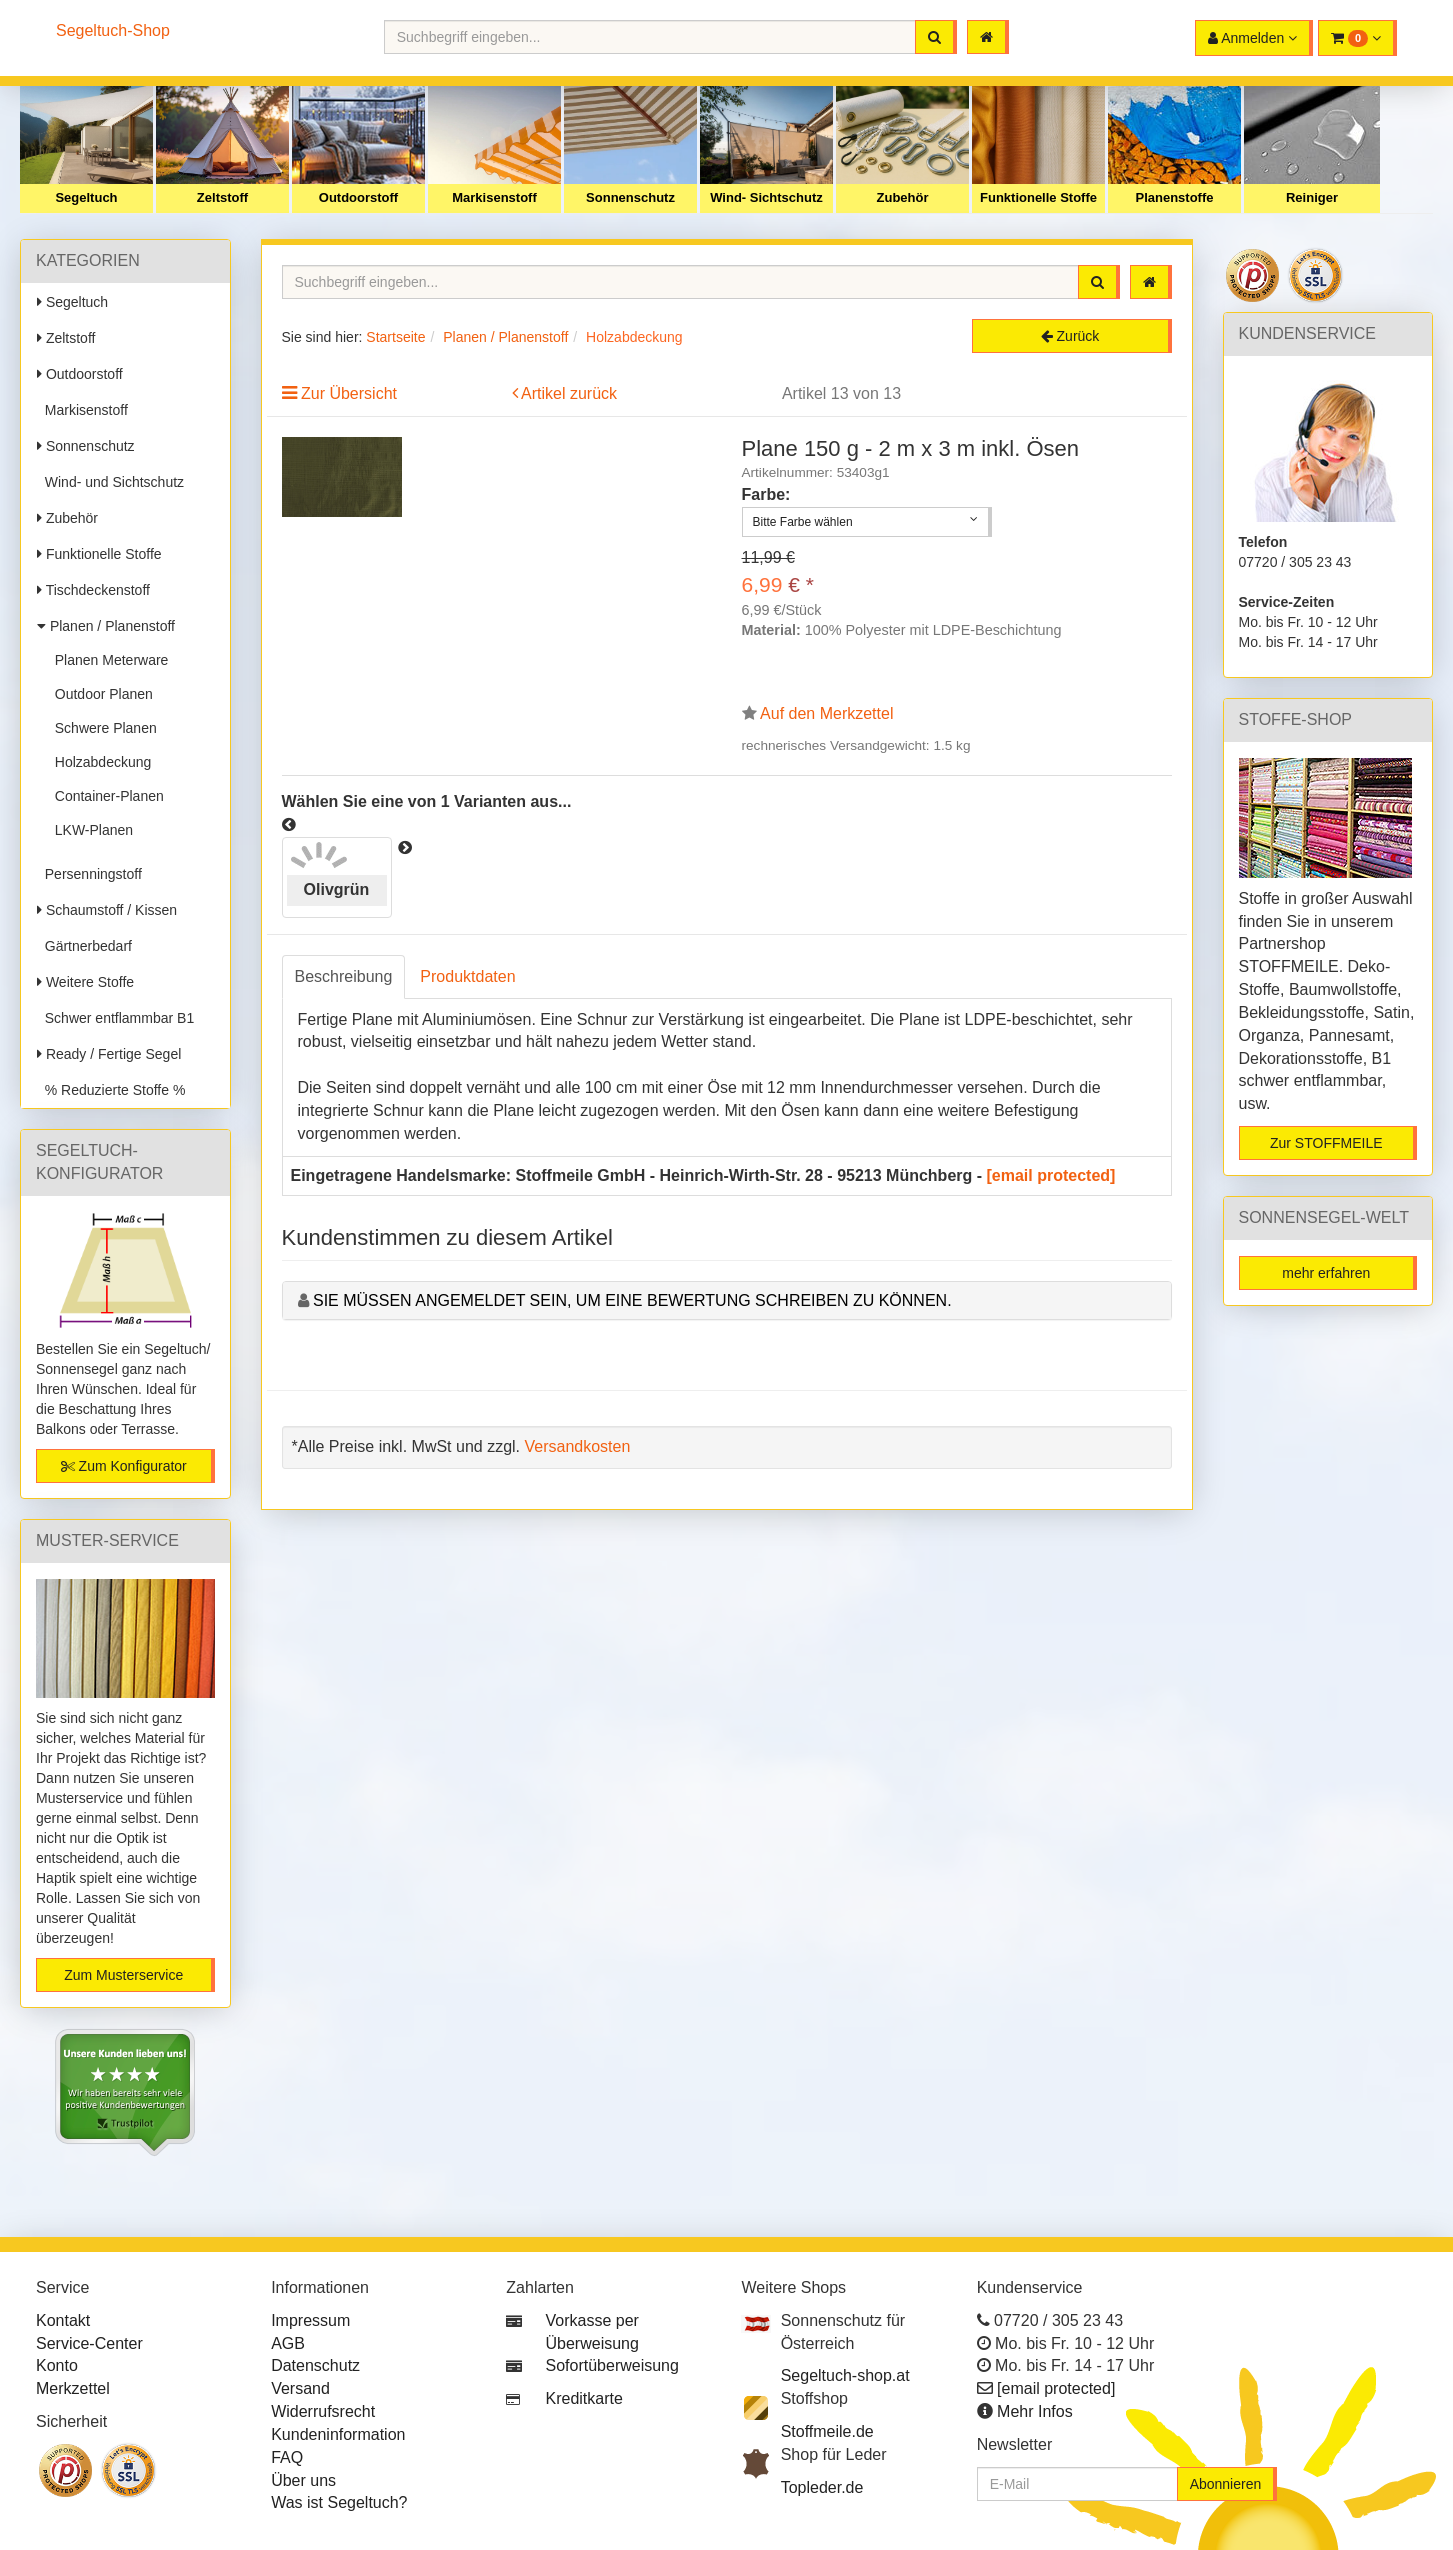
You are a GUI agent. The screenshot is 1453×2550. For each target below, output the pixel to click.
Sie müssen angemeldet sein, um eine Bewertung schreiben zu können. (632, 1300)
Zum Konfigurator (124, 1466)
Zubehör (903, 197)
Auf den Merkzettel (826, 713)
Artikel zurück (569, 393)
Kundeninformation (338, 2434)
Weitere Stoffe (85, 982)
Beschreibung (344, 976)
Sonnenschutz (630, 197)
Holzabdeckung (99, 762)
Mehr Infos (1035, 2411)
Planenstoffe (1174, 197)
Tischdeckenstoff (93, 590)
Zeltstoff (222, 197)
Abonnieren (1226, 2484)
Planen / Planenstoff (106, 626)
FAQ (287, 2457)
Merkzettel (73, 2388)
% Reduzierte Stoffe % (111, 1090)
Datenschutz (315, 2365)
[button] (1357, 38)
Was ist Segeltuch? (339, 2502)
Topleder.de (822, 2487)
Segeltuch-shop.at (845, 2375)
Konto (57, 2365)
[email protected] (1051, 1175)
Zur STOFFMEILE (1326, 1143)
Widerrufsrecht (323, 2411)
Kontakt (63, 2320)
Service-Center (89, 2343)
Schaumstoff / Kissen (107, 910)
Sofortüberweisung (612, 2365)
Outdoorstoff (358, 197)
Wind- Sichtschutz (766, 197)
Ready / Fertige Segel (109, 1054)
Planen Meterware (107, 660)
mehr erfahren (1326, 1273)
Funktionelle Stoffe (1038, 197)
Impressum (310, 2320)
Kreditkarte (584, 2398)
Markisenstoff (494, 197)
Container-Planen (105, 796)
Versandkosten (577, 1446)
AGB (288, 2343)
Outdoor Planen (100, 694)
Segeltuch (86, 197)
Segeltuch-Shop (113, 30)
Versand (300, 2388)
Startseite (395, 337)
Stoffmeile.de (827, 2431)
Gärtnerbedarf (84, 946)
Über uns (303, 2480)
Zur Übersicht (349, 393)
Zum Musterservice (123, 1975)
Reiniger (1312, 197)
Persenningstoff (89, 874)
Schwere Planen (102, 728)
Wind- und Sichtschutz (110, 482)
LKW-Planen (90, 830)
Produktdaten (467, 976)
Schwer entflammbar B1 (115, 1018)
